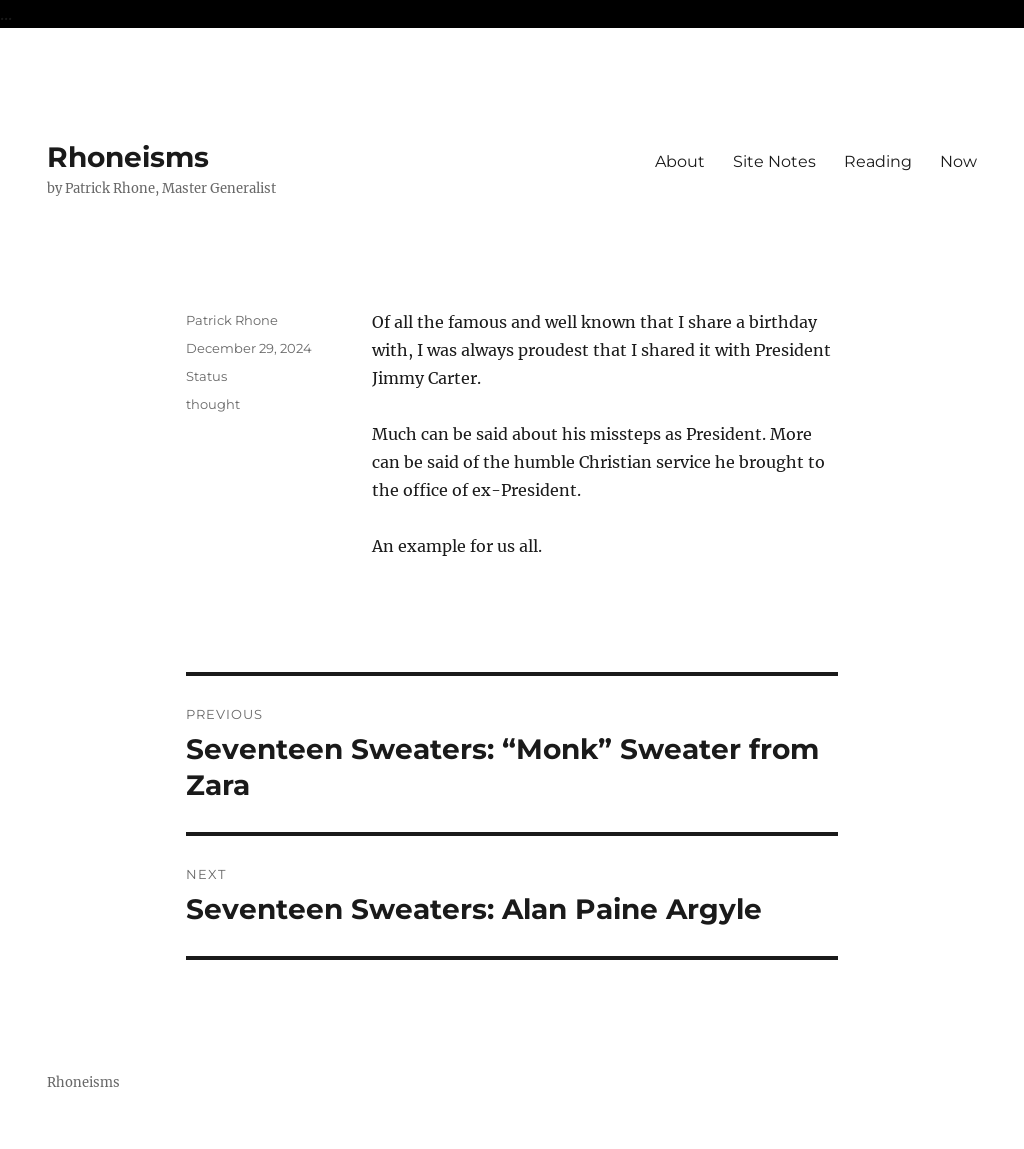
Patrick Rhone (232, 320)
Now (958, 161)
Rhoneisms (128, 157)
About (680, 161)
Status (206, 376)
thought (213, 404)
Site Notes (774, 161)
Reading (878, 161)
